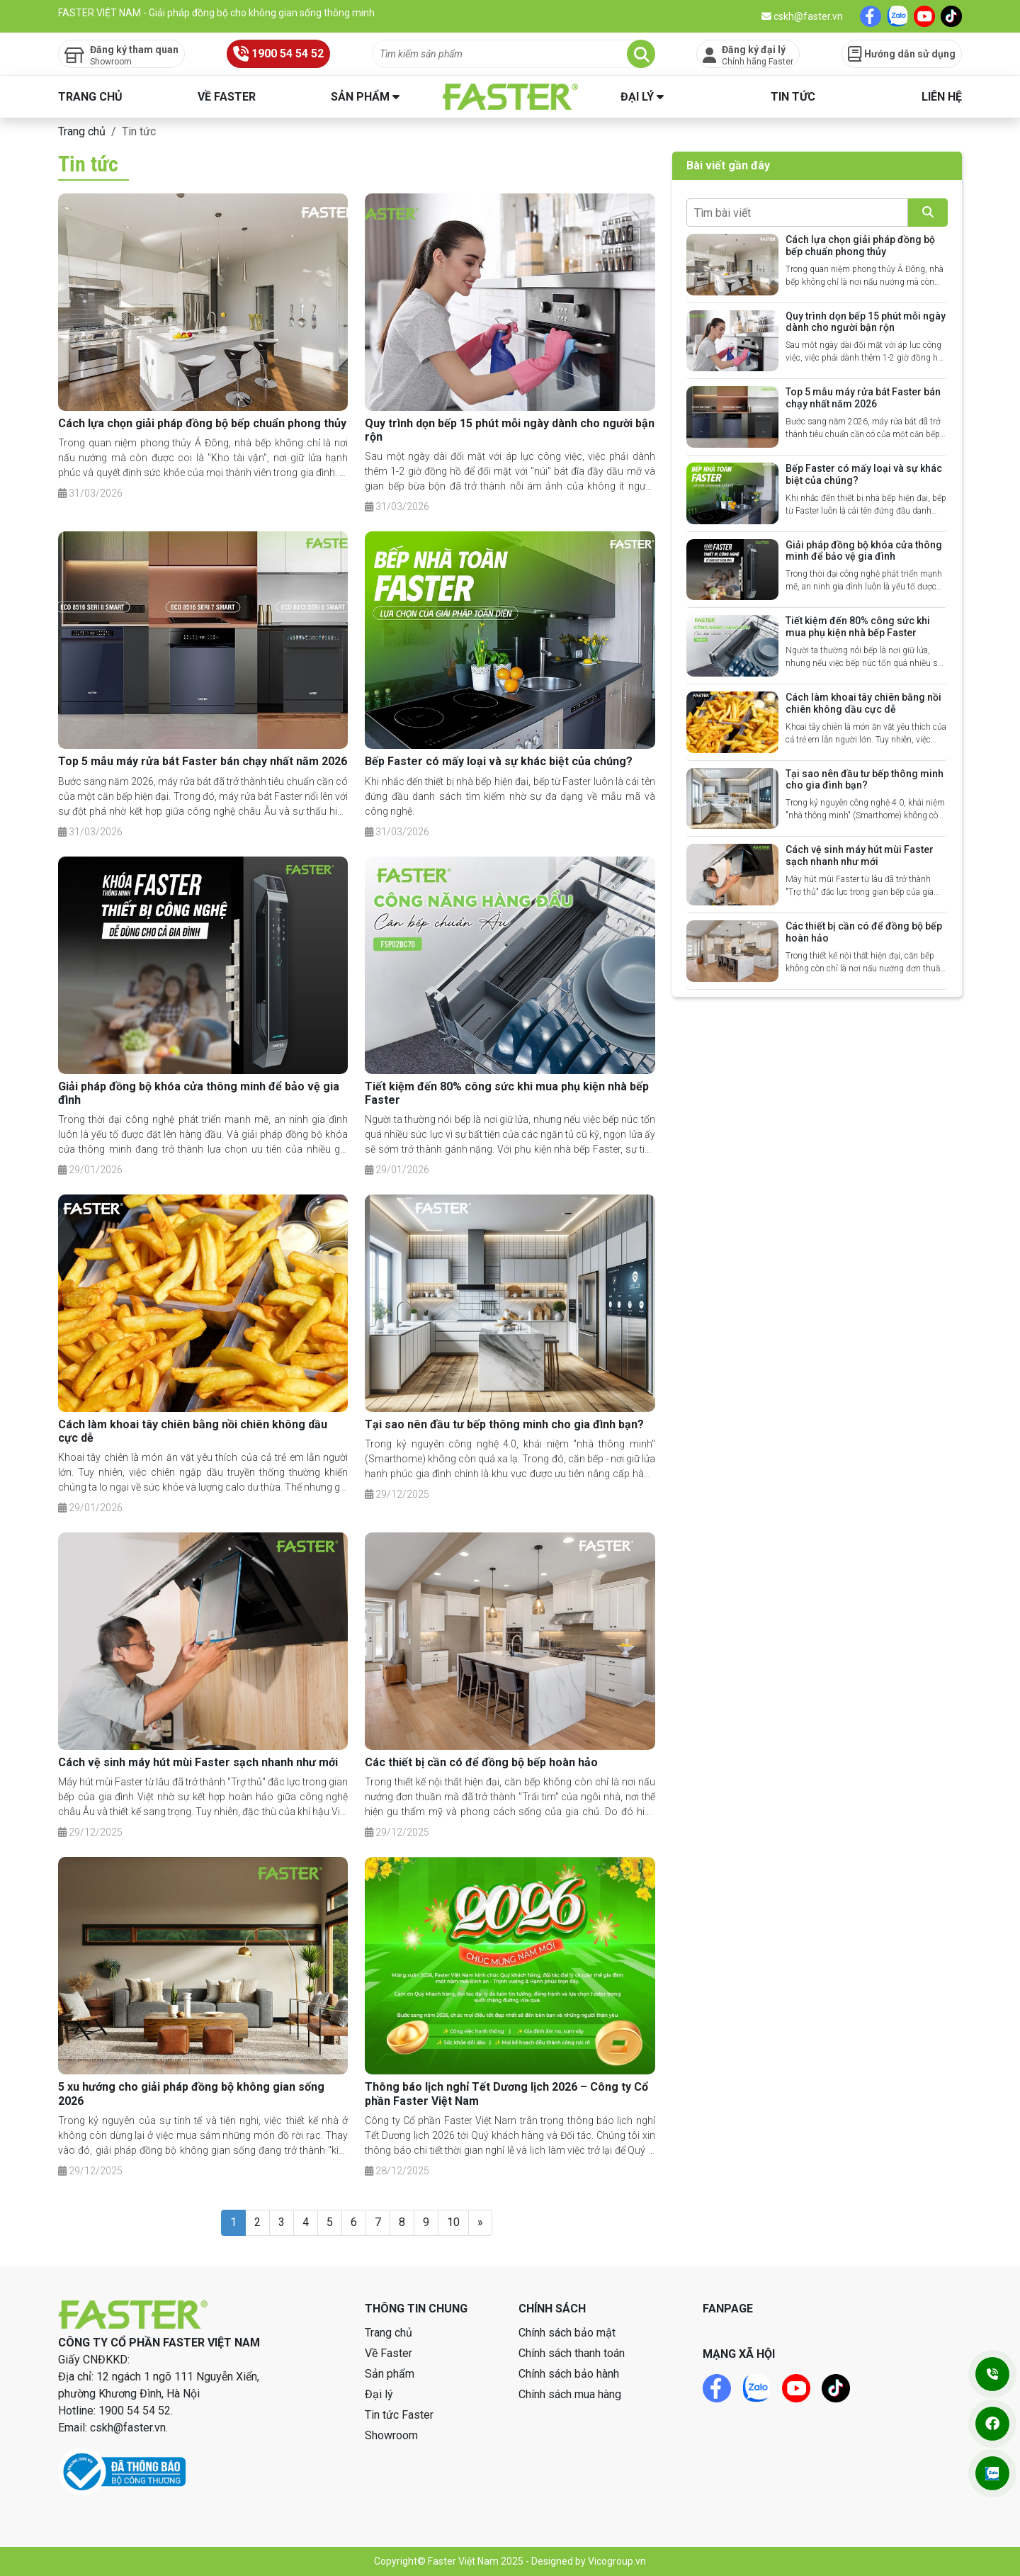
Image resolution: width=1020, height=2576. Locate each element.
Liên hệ (942, 96)
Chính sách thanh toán (571, 2353)
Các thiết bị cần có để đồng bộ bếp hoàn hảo (481, 1762)
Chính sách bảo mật (567, 2332)
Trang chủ (90, 96)
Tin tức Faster (399, 2415)
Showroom (391, 2435)
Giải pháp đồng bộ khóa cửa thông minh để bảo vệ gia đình (864, 551)
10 (453, 2222)
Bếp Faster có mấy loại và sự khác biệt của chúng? (499, 761)
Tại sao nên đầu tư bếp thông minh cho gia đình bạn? (504, 1424)
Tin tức (793, 96)
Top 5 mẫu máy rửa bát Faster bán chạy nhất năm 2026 (202, 761)
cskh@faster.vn (802, 16)
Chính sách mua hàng (569, 2394)
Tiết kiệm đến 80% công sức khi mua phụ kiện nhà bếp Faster (858, 626)
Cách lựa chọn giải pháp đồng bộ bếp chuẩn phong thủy (202, 423)
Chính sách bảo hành (568, 2373)
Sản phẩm (360, 96)
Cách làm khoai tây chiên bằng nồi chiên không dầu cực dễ (863, 703)
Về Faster (227, 96)
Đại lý (637, 96)
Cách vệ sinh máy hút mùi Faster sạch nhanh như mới (198, 1762)
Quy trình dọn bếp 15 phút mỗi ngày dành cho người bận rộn (866, 322)
